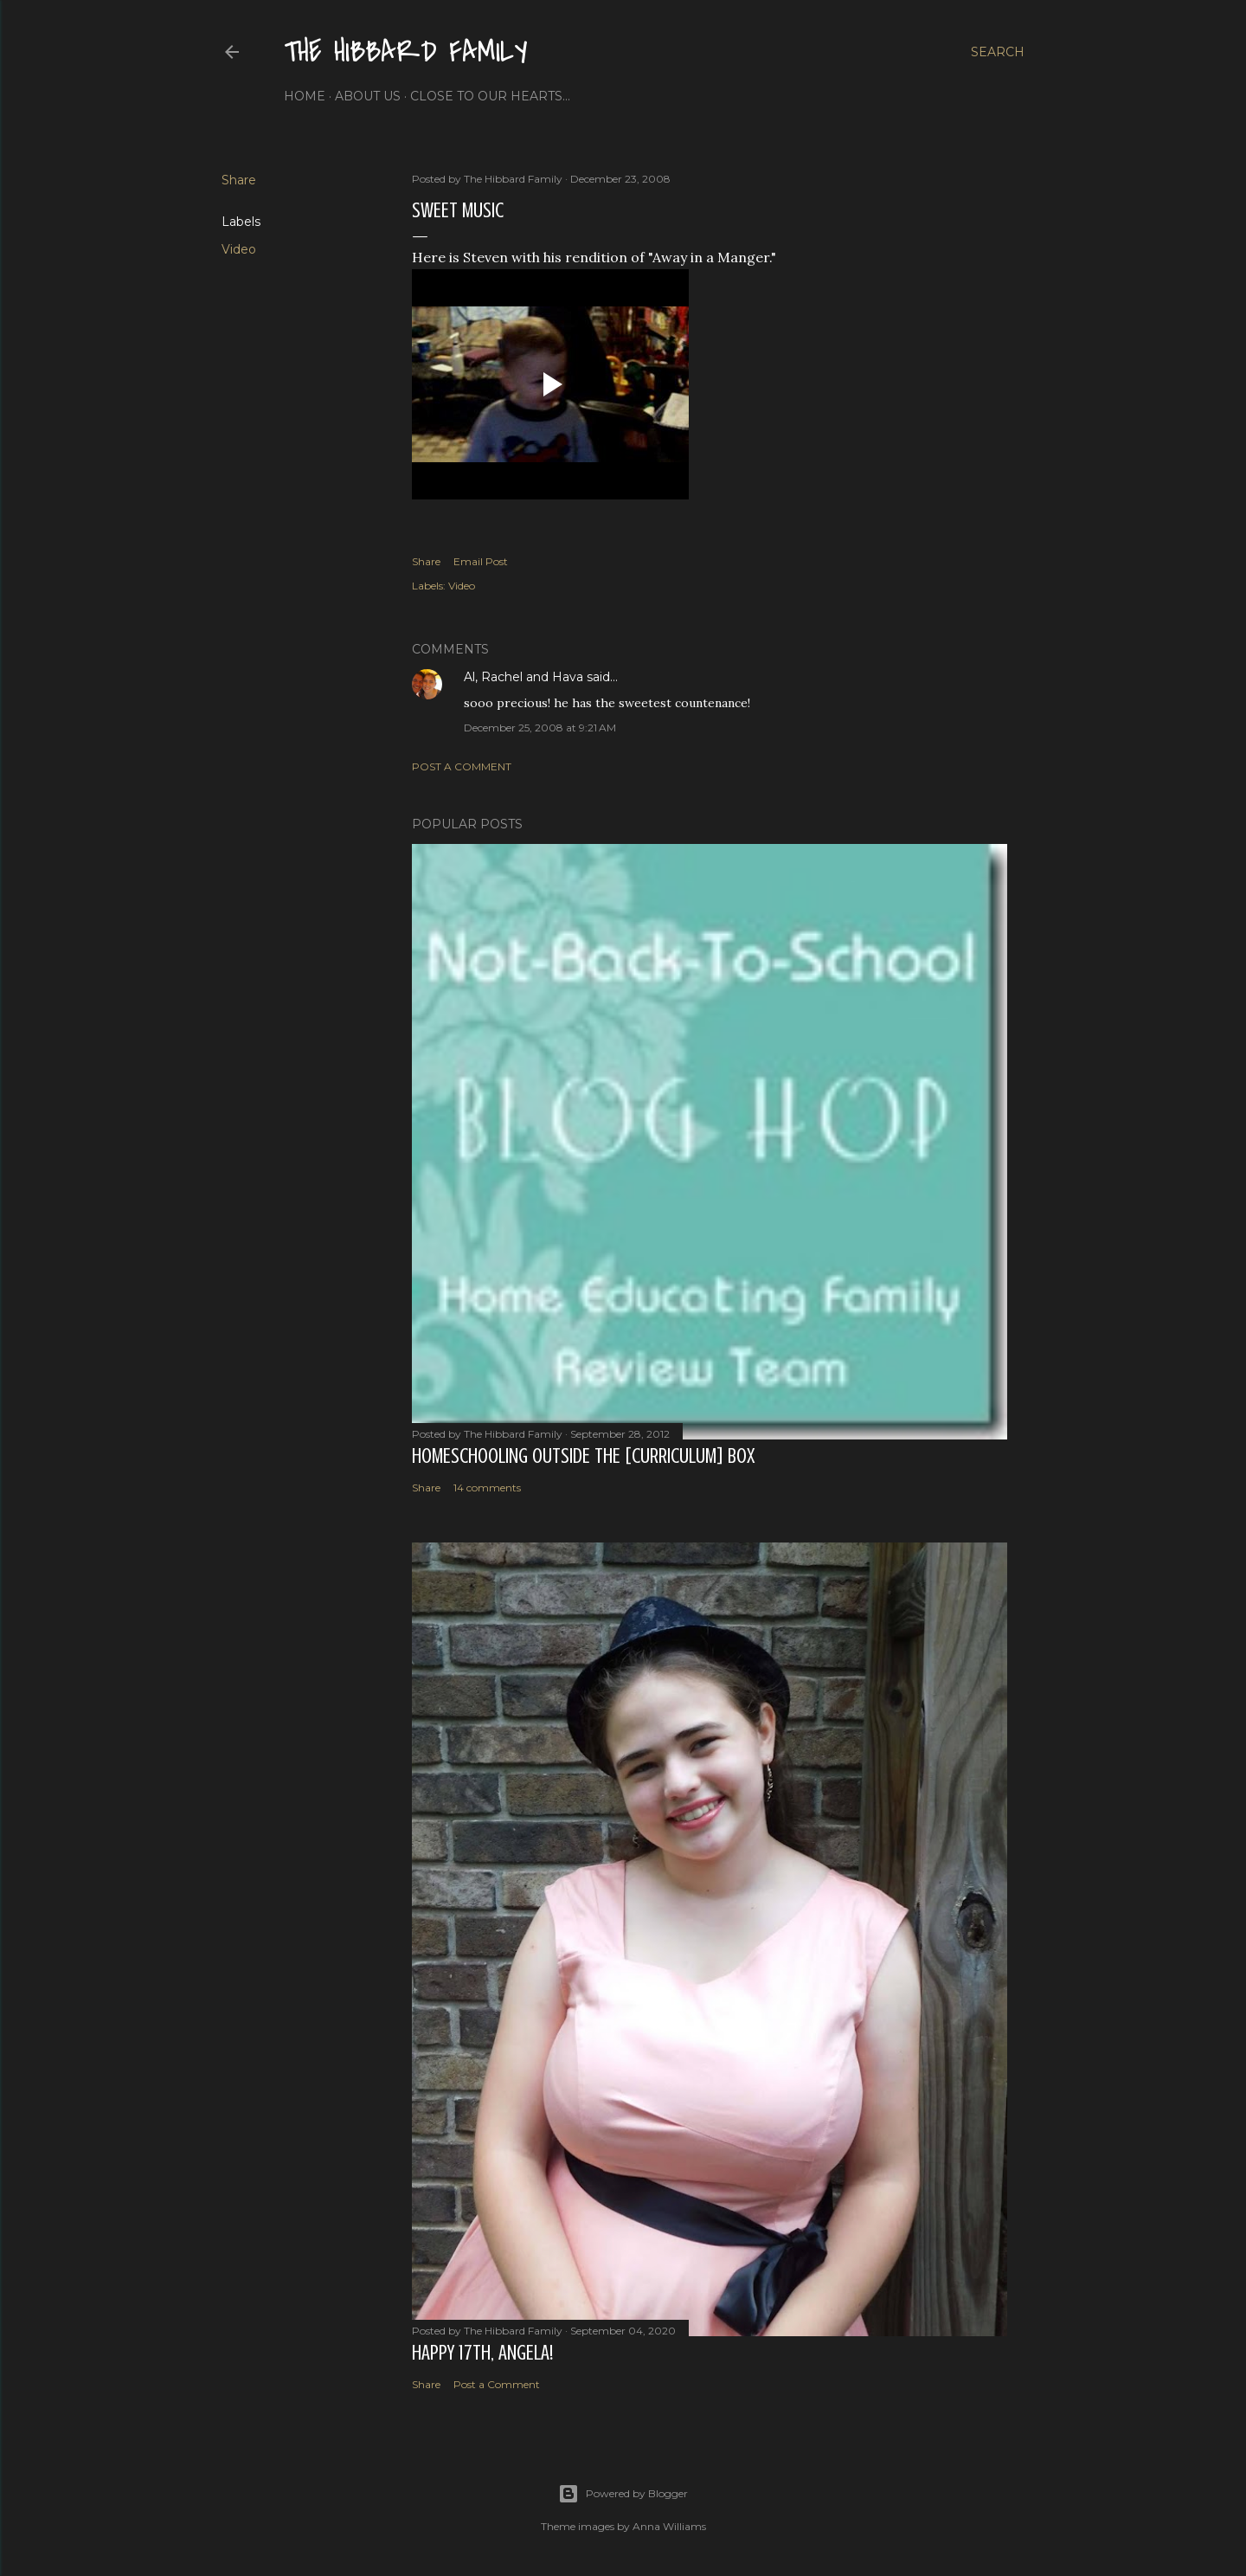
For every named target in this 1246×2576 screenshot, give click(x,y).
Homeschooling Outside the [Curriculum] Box (583, 1456)
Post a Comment (461, 766)
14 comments (487, 1487)
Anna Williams (669, 2526)
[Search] (997, 52)
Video (239, 249)
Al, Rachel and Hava (523, 677)
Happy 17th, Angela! (482, 2353)
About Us (368, 96)
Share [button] (239, 180)
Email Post (480, 561)
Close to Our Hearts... (490, 96)
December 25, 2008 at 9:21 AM (540, 727)
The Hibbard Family (406, 52)
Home (304, 96)
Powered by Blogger (623, 2493)
